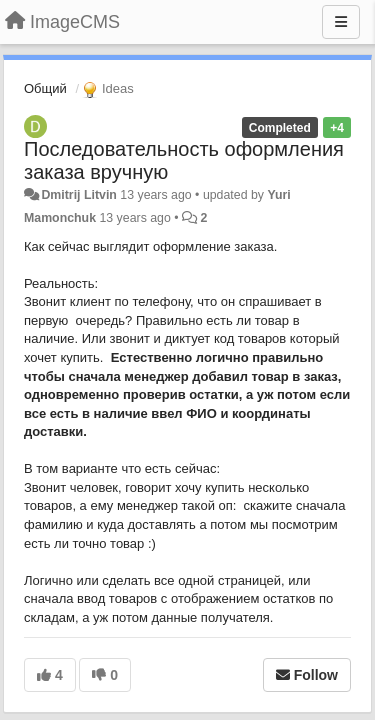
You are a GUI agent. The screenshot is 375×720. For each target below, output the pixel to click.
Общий (45, 88)
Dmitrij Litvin (78, 195)
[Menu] (341, 22)
